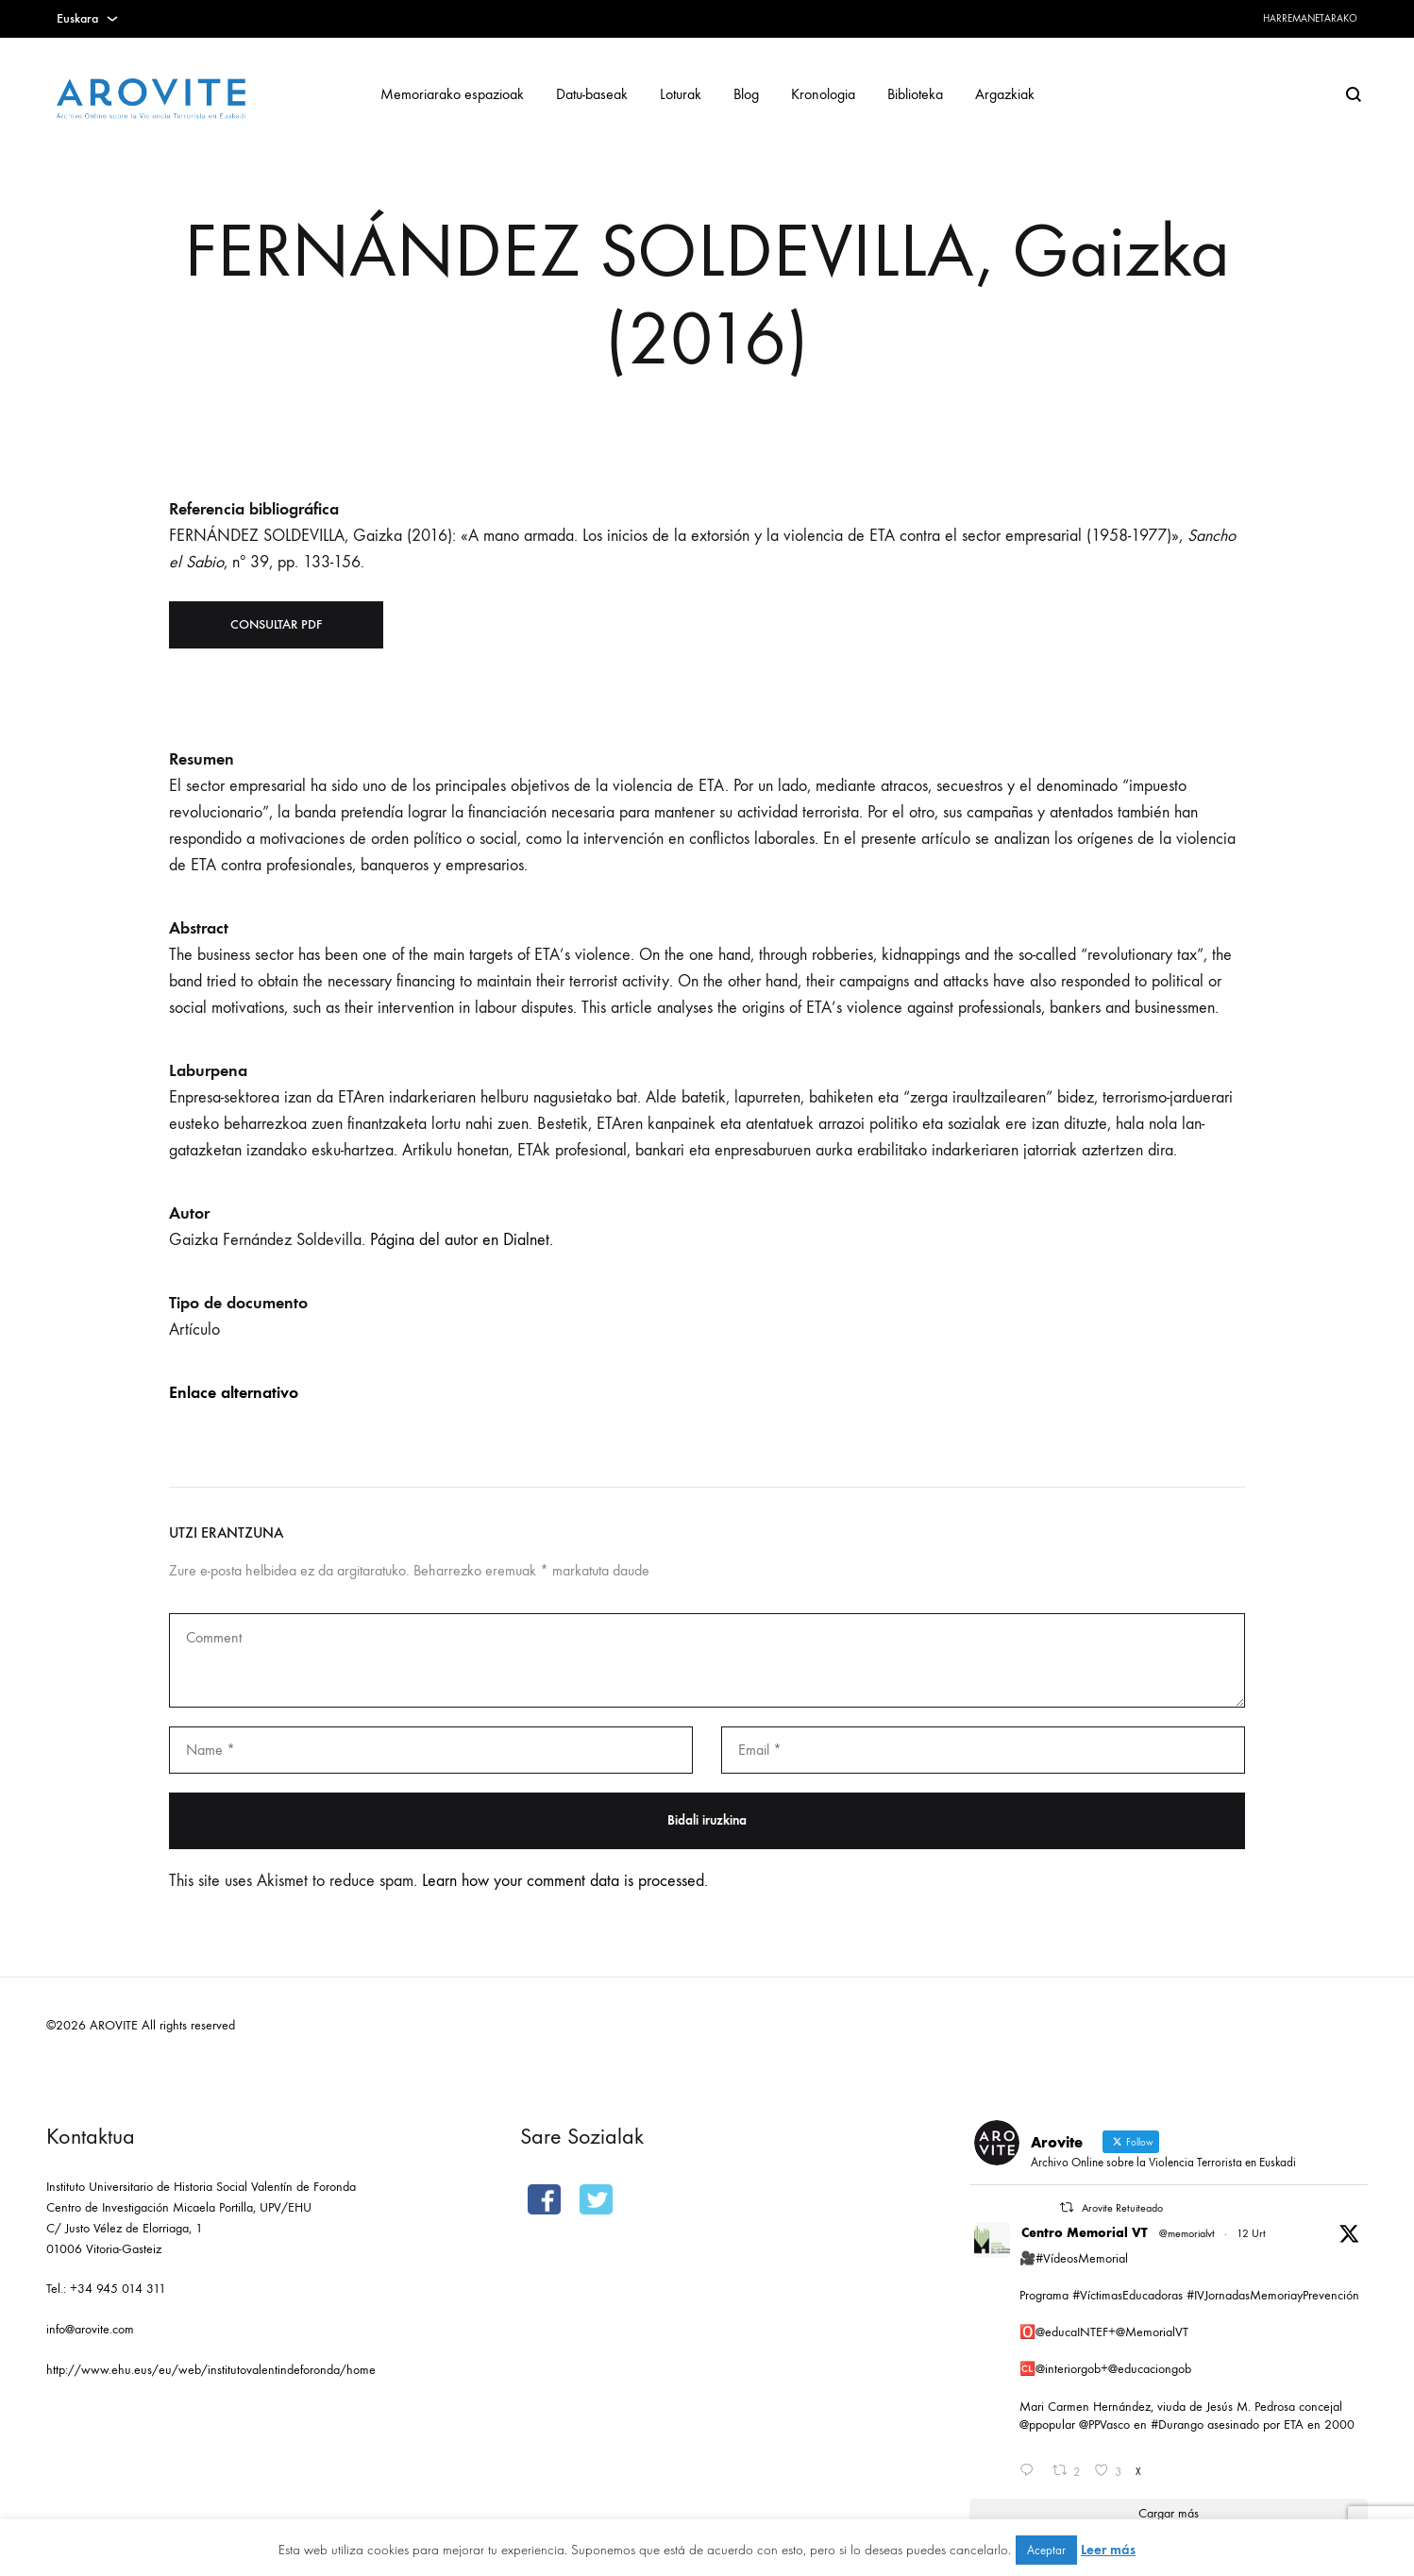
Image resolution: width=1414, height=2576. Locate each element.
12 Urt (1251, 2233)
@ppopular (1047, 2424)
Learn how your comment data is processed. (565, 1881)
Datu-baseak (592, 94)
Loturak (680, 94)
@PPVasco (1104, 2424)
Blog (746, 94)
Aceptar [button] (1046, 2550)
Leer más (1108, 2549)
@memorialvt (1187, 2233)
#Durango (1177, 2424)
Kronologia (823, 94)
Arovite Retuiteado (1122, 2207)
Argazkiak (1005, 94)
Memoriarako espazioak (452, 94)
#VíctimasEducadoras (1127, 2295)
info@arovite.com (90, 2329)
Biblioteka (915, 94)
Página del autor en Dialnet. (461, 1240)
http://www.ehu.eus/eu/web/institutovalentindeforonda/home (211, 2370)
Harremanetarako (1310, 18)
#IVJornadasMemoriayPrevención (1273, 2295)
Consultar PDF (276, 624)
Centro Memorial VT (1084, 2233)
